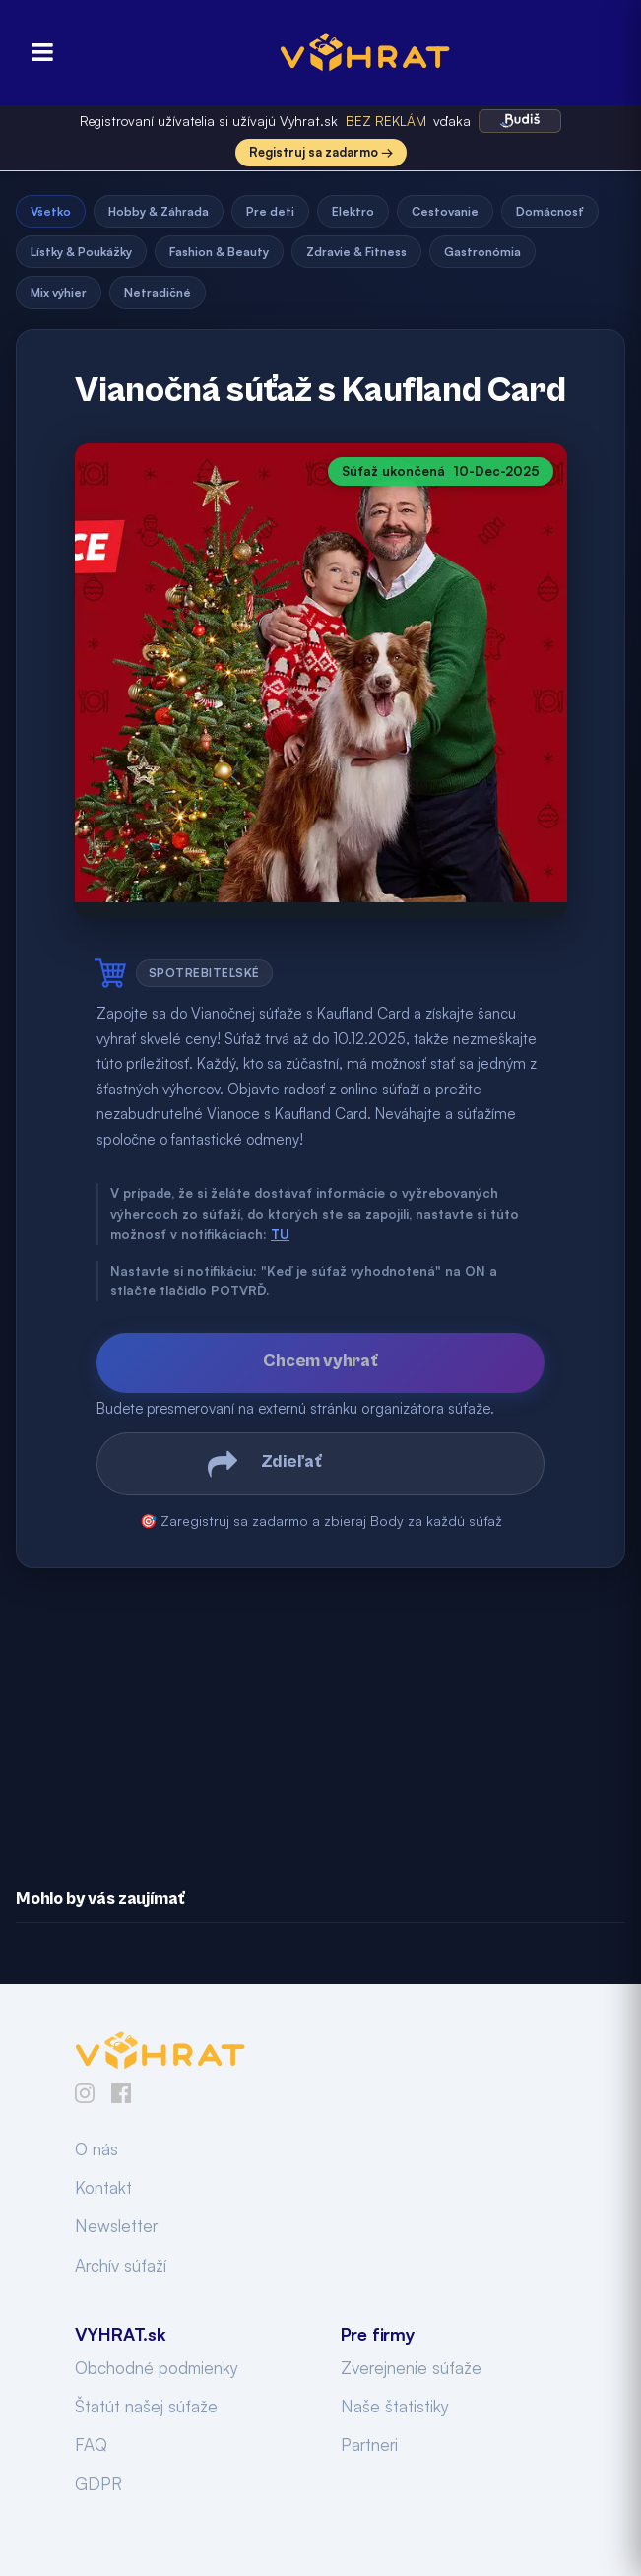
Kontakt (103, 2187)
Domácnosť (550, 211)
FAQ (91, 2444)
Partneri (369, 2444)
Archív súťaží (120, 2265)
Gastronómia (482, 251)
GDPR (98, 2484)
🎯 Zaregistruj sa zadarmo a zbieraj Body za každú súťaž (321, 1520)
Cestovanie (445, 211)
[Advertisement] (320, 1714)
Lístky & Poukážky (81, 251)
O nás (96, 2149)
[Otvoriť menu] (36, 53)
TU (280, 1234)
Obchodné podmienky (156, 2367)
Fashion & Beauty (219, 251)
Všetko (51, 211)
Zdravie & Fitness (356, 251)
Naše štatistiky (395, 2406)
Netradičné (157, 292)
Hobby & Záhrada (158, 211)
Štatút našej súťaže (146, 2406)
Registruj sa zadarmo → (321, 152)
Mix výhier (59, 292)
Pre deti (270, 211)
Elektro (353, 211)
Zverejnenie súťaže (411, 2367)
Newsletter (116, 2225)
